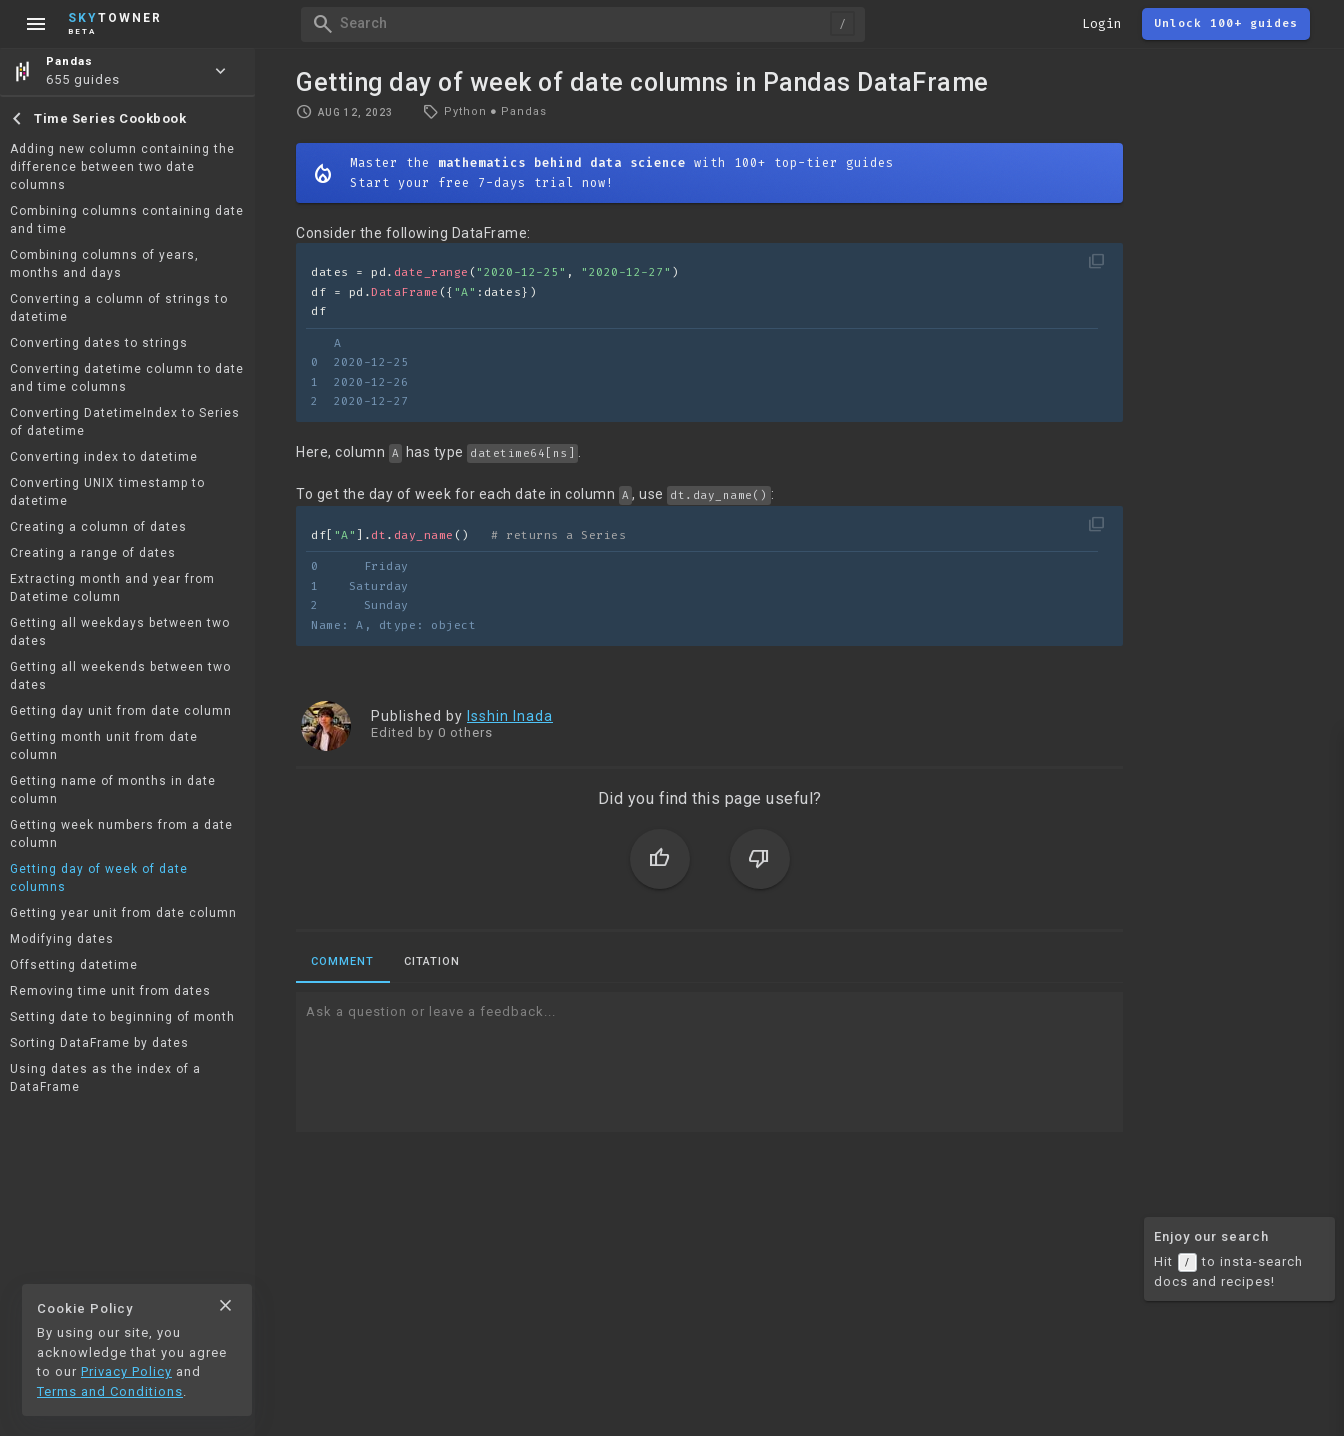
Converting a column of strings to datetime (119, 308)
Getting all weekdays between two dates (120, 632)
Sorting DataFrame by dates (99, 1043)
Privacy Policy (126, 1371)
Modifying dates (62, 939)
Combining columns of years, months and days (104, 264)
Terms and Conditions (110, 1391)
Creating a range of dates (93, 553)
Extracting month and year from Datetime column (112, 588)
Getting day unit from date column (121, 711)
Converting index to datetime (104, 457)
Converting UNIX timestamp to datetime (107, 492)
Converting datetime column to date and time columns (127, 378)
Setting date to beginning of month (122, 1017)
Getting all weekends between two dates (120, 676)
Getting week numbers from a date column (121, 834)
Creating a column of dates (98, 527)
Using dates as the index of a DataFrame (105, 1078)
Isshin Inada (510, 716)
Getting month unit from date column (104, 746)
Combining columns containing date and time (127, 220)
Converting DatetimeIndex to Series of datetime (125, 422)
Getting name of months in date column (113, 790)
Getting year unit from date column (123, 913)
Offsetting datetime (74, 965)
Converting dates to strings (99, 343)
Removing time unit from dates (110, 991)
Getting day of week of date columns (99, 878)
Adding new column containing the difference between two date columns (122, 167)
